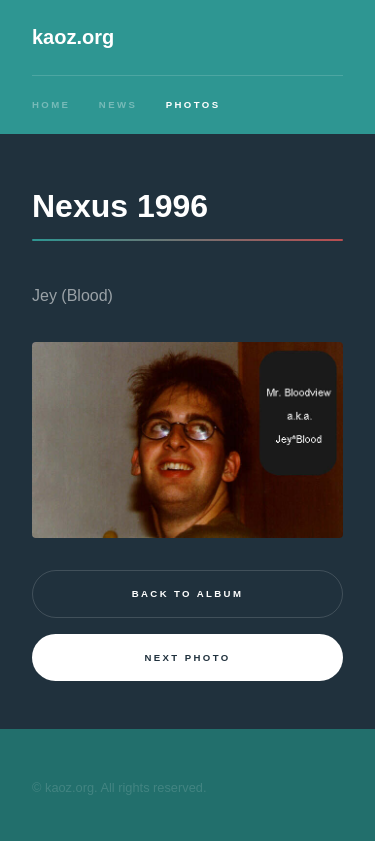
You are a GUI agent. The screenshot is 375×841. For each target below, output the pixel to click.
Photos (193, 104)
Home (51, 104)
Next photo (187, 657)
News (118, 104)
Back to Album (188, 593)
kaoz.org (73, 37)
